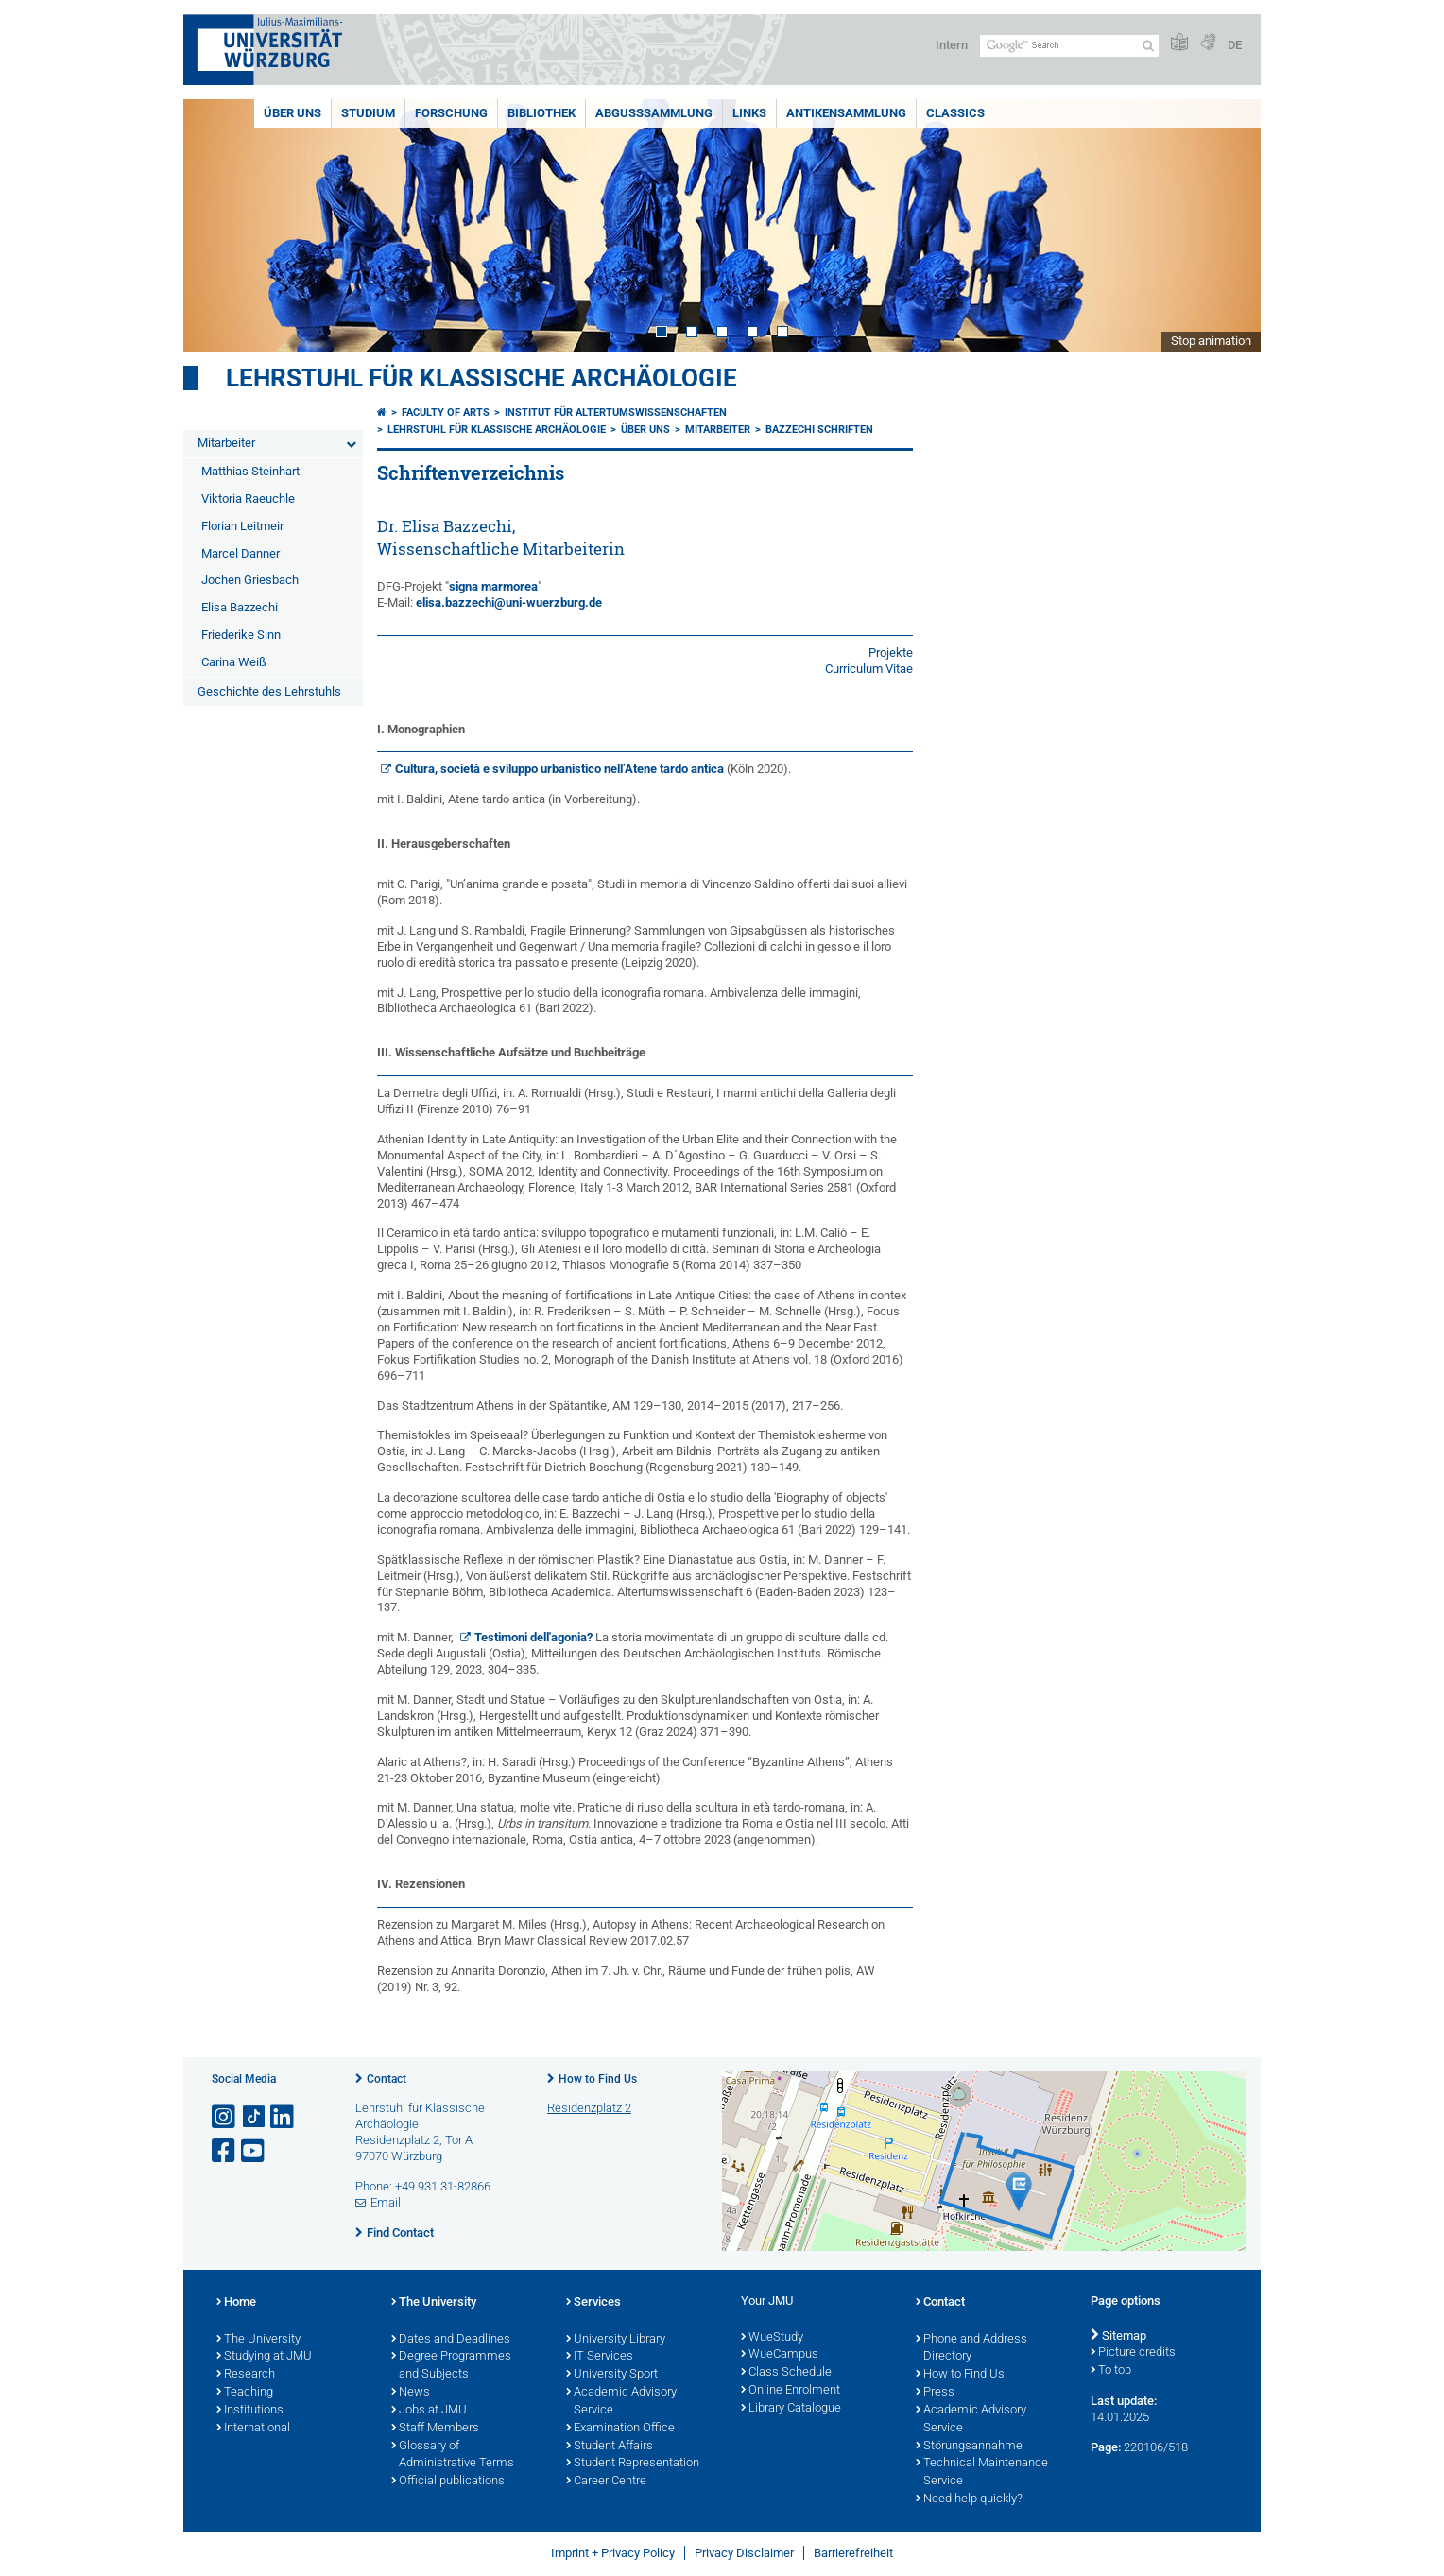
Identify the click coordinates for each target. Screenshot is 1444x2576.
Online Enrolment (790, 2390)
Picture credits (1133, 2352)
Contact (386, 2079)
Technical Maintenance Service (982, 2472)
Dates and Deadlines (450, 2339)
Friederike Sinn (241, 634)
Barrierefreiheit (853, 2553)
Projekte (890, 652)
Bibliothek (541, 113)
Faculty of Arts (446, 412)
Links (749, 113)
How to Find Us (598, 2079)
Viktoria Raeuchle (248, 498)
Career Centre (606, 2481)
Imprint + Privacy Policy (613, 2553)
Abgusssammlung (654, 113)
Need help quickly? (969, 2499)
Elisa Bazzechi (239, 607)
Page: (1106, 2447)
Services (593, 2302)
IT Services (599, 2356)
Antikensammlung (846, 113)
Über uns (292, 113)
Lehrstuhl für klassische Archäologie (481, 378)
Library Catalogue (791, 2408)
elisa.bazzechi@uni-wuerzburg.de (509, 602)
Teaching (244, 2392)
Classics (955, 113)
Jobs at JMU (429, 2410)
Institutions (250, 2410)
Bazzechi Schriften (819, 429)
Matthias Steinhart (250, 471)
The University (258, 2339)
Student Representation (632, 2463)
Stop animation (1211, 341)
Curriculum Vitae (869, 668)
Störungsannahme (969, 2446)
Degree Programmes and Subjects (451, 2365)
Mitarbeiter (226, 443)
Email (385, 2202)
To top (1111, 2370)
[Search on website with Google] (1069, 46)
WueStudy (772, 2337)
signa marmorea (493, 586)
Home (236, 2302)
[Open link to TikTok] (254, 2117)
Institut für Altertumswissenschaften (616, 412)
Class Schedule (786, 2372)
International (253, 2428)
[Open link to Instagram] (225, 2117)
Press (935, 2392)
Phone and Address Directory (971, 2348)
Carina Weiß (233, 662)
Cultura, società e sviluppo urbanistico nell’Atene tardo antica (559, 769)
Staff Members (435, 2428)
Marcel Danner (240, 553)
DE (1235, 45)
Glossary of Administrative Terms (452, 2455)
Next (1227, 225)
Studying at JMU (264, 2356)
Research (245, 2374)
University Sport (612, 2374)
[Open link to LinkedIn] (283, 2117)
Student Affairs (609, 2446)
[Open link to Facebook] (225, 2151)
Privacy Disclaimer (744, 2553)
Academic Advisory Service (621, 2401)
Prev (216, 225)
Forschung (451, 113)
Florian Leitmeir (242, 526)
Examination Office (620, 2428)
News (410, 2392)
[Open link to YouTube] (254, 2151)
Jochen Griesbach (250, 580)
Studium (368, 113)
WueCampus (779, 2354)
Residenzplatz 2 (589, 2108)
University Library (615, 2339)
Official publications (448, 2481)
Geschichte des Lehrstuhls (269, 691)
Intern (952, 45)
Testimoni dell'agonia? (533, 1637)
